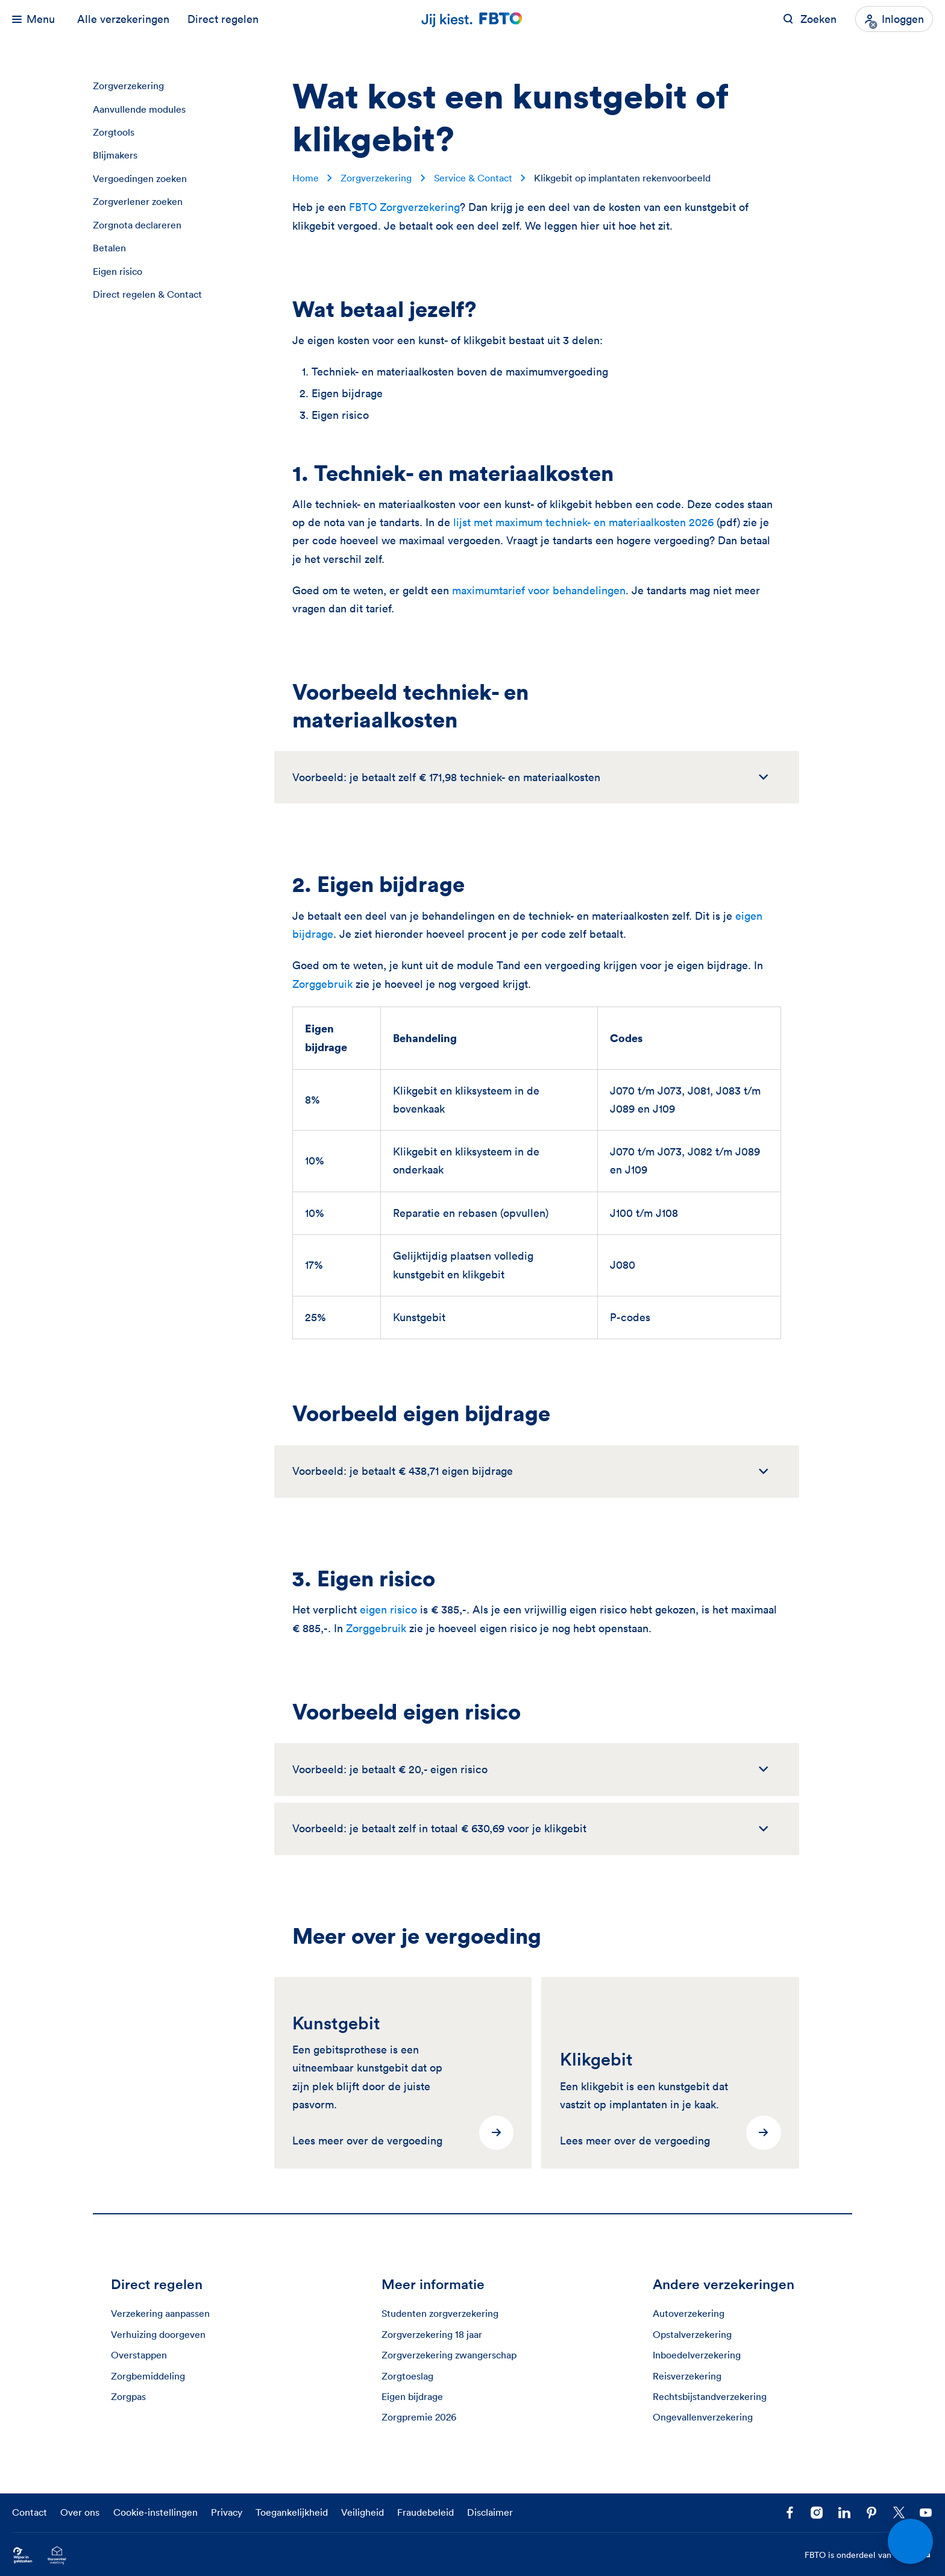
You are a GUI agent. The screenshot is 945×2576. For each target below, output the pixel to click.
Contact (29, 2512)
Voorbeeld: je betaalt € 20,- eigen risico (390, 1769)
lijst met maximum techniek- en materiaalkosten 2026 (583, 522)
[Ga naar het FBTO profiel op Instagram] (817, 2513)
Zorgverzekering (128, 86)
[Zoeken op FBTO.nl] (810, 19)
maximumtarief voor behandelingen (539, 590)
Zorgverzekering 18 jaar (431, 2334)
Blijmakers (115, 155)
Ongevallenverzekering (703, 2417)
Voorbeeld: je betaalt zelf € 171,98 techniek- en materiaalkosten (446, 777)
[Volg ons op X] (899, 2513)
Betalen (109, 248)
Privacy (226, 2512)
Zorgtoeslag (407, 2376)
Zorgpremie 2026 (418, 2417)
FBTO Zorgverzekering (404, 207)
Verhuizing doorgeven (158, 2334)
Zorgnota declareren (137, 225)
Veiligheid (362, 2512)
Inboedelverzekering (697, 2355)
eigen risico (388, 1609)
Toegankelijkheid (292, 2512)
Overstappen (139, 2355)
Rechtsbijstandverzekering (710, 2396)
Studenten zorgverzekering (439, 2313)
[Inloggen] (894, 19)
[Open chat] (910, 2541)
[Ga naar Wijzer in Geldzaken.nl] (22, 2555)
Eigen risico (117, 271)
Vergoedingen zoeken (140, 178)
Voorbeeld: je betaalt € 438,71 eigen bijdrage (402, 1471)
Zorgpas (128, 2396)
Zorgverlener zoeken (138, 201)
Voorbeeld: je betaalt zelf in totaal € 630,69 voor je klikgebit (439, 1828)
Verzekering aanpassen (160, 2313)
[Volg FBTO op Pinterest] (872, 2513)
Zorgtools (113, 132)
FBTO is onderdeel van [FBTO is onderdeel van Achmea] (869, 2555)
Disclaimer (490, 2512)
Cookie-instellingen (155, 2512)
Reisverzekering (687, 2376)
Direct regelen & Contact (147, 294)
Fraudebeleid (425, 2512)
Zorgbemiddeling (148, 2376)
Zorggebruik (322, 984)
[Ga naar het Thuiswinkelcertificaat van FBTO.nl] (57, 2555)
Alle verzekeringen (123, 19)
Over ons (79, 2512)
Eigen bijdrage (412, 2396)
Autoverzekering (688, 2313)
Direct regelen (223, 19)
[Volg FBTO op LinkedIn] (844, 2513)
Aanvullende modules (139, 109)
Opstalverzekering (692, 2334)
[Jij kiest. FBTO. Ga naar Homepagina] (472, 19)
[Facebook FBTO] (790, 2513)
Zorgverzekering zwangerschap (448, 2355)
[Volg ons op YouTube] (926, 2513)
